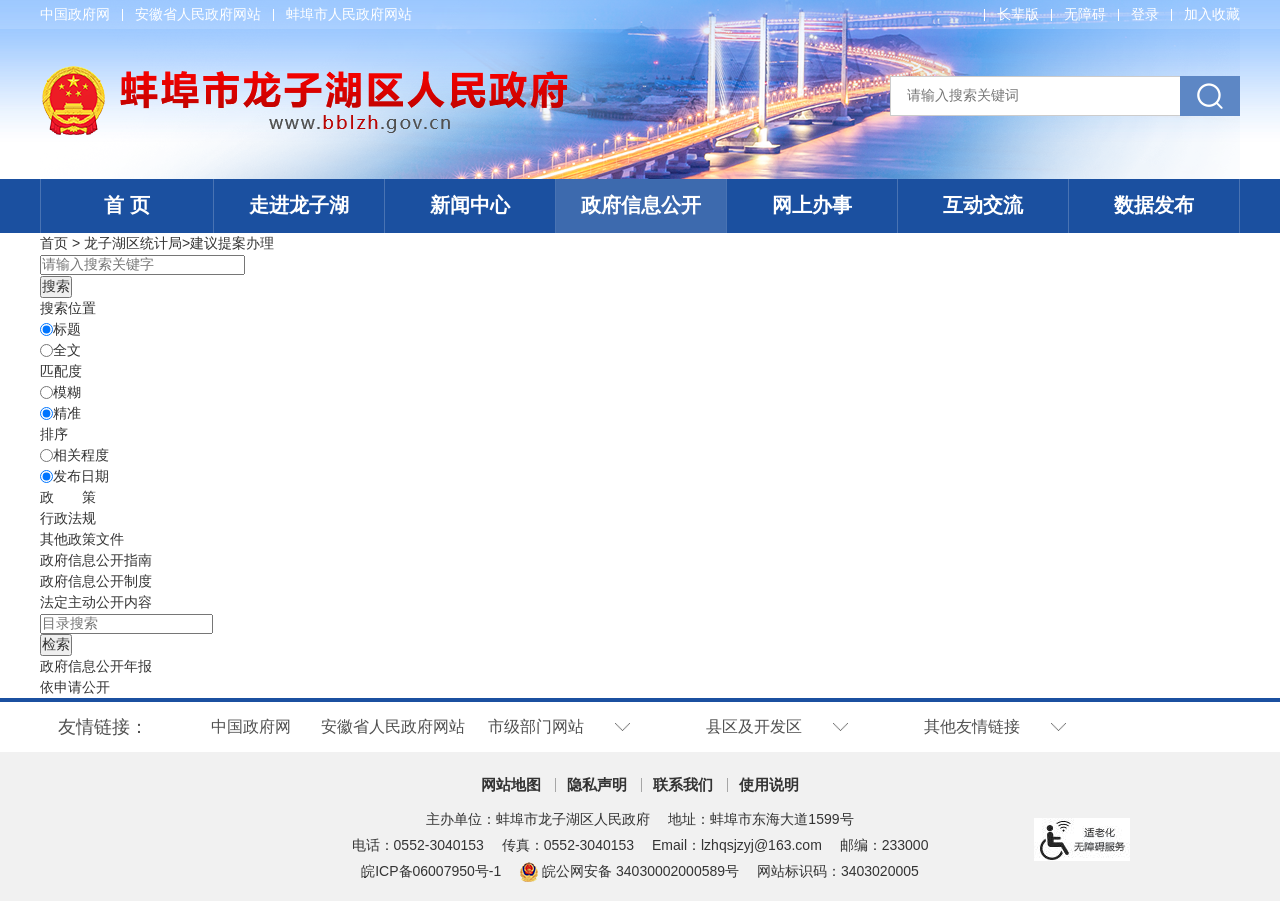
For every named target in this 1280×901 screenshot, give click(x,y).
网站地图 (511, 784)
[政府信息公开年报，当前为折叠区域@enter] (96, 666)
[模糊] (46, 392)
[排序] (46, 455)
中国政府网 (75, 14)
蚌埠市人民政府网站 (349, 14)
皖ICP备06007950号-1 (431, 871)
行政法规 (68, 518)
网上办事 (812, 205)
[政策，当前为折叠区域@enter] (68, 497)
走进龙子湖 (299, 205)
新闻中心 (470, 205)
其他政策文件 (82, 539)
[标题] (46, 329)
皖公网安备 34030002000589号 (629, 871)
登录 (1145, 14)
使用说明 (769, 784)
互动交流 (983, 205)
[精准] (46, 413)
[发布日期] (46, 476)
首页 (54, 243)
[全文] (46, 350)
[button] (1018, 14)
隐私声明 (597, 784)
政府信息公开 (641, 205)
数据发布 (1154, 205)
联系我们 (683, 784)
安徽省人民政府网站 (198, 14)
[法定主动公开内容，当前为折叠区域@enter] (96, 602)
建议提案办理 (232, 243)
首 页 (127, 205)
